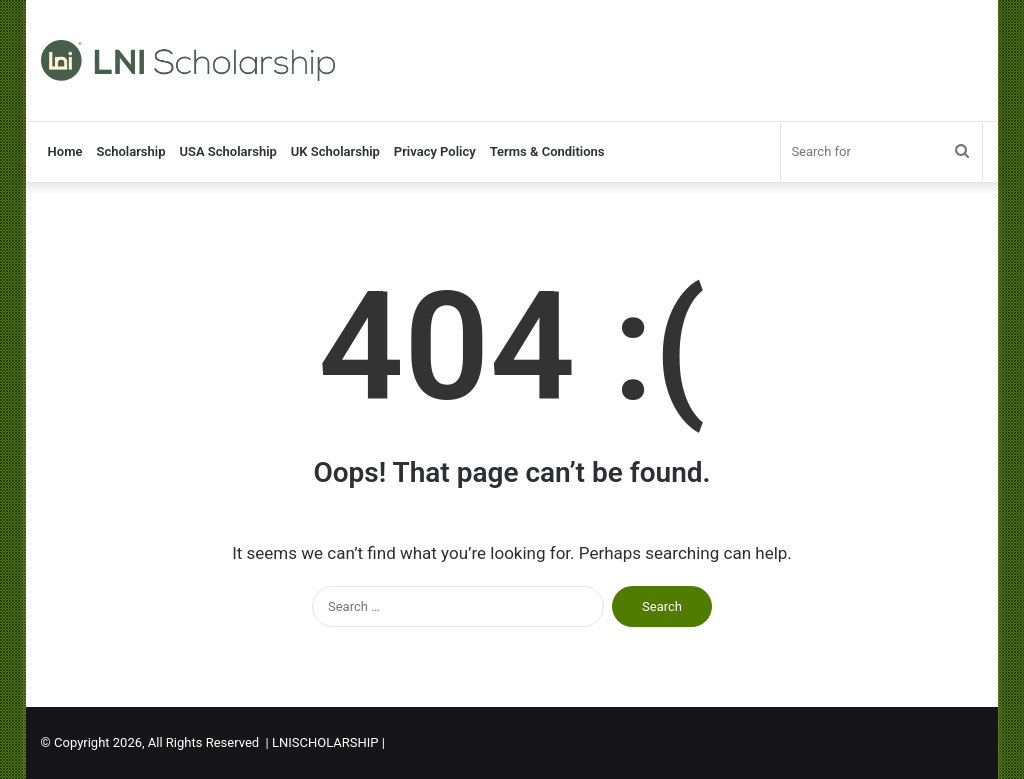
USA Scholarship (227, 151)
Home (65, 151)
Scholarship (130, 151)
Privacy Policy (435, 151)
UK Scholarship (335, 151)
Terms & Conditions (547, 151)
